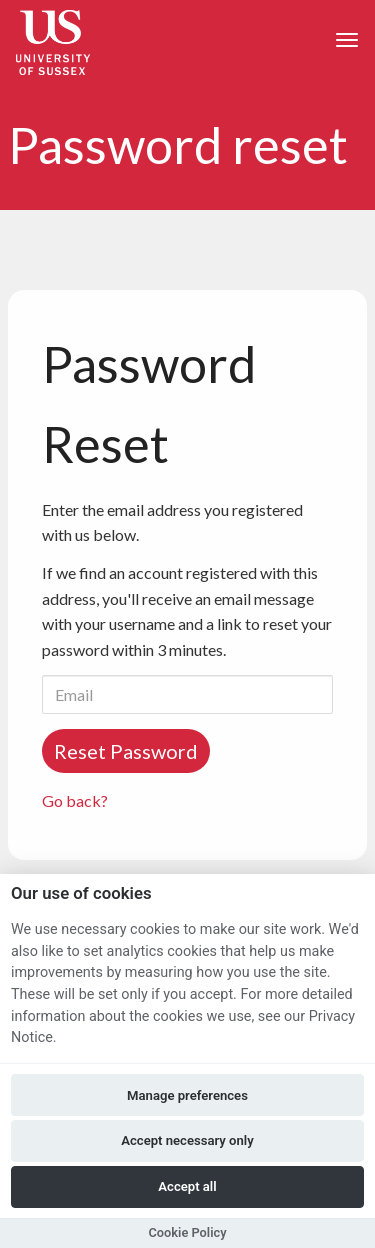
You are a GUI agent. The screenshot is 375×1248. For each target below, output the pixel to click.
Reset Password (126, 751)
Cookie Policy (187, 1232)
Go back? (75, 800)
